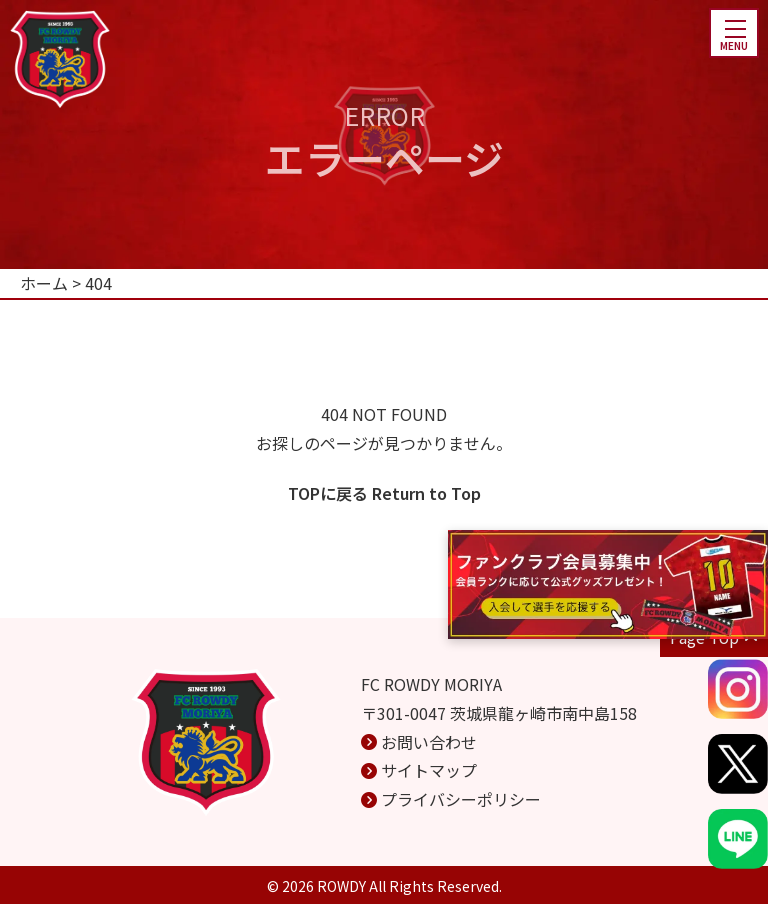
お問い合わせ (429, 742)
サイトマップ (429, 770)
